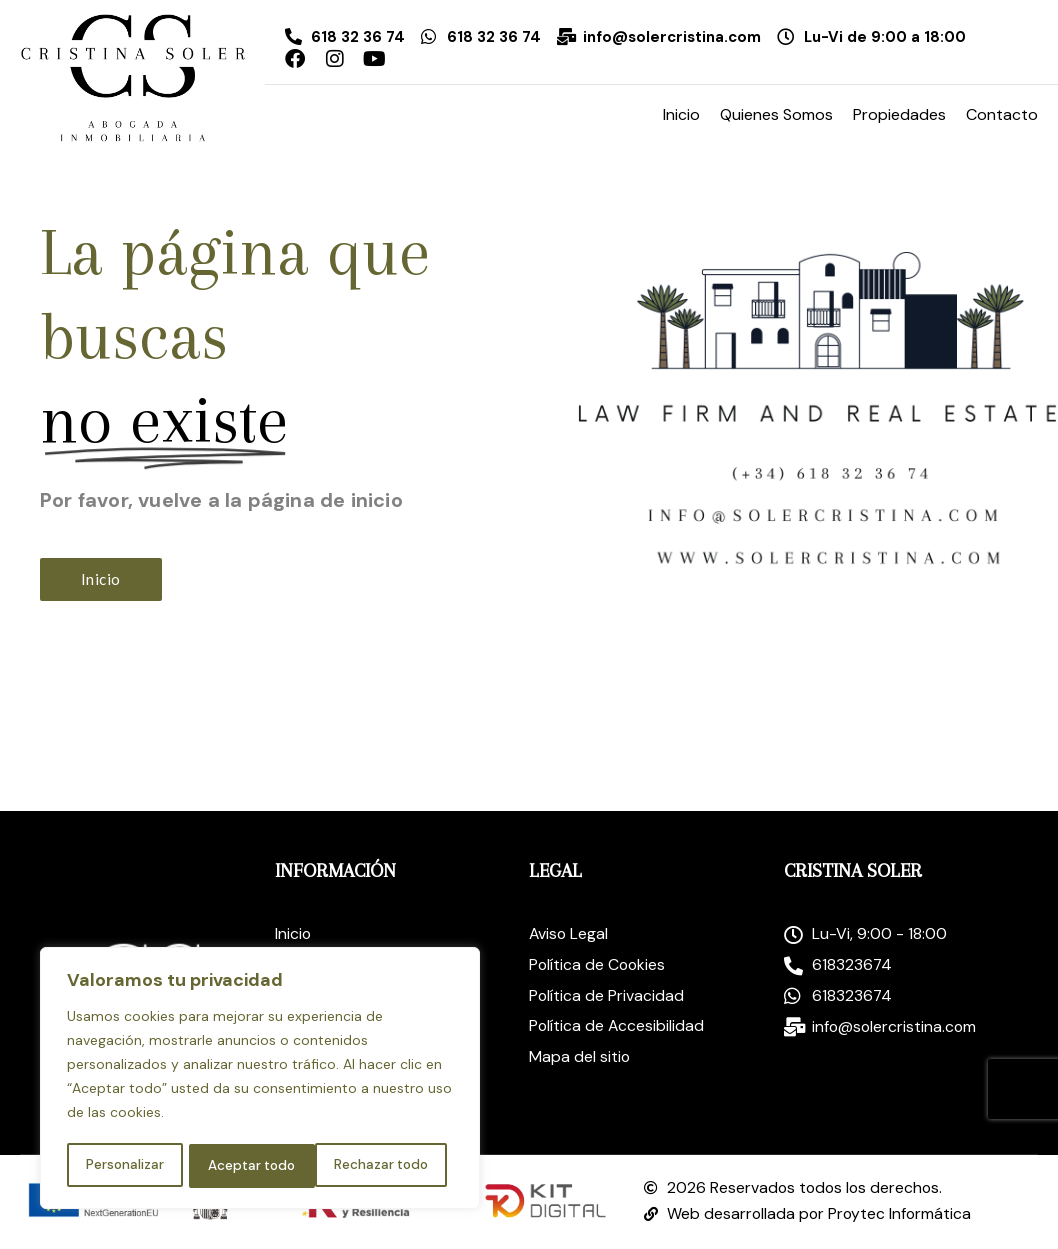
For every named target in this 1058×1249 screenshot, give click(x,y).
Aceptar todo (390, 1166)
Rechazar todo (254, 1166)
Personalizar (123, 1166)
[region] (260, 1080)
